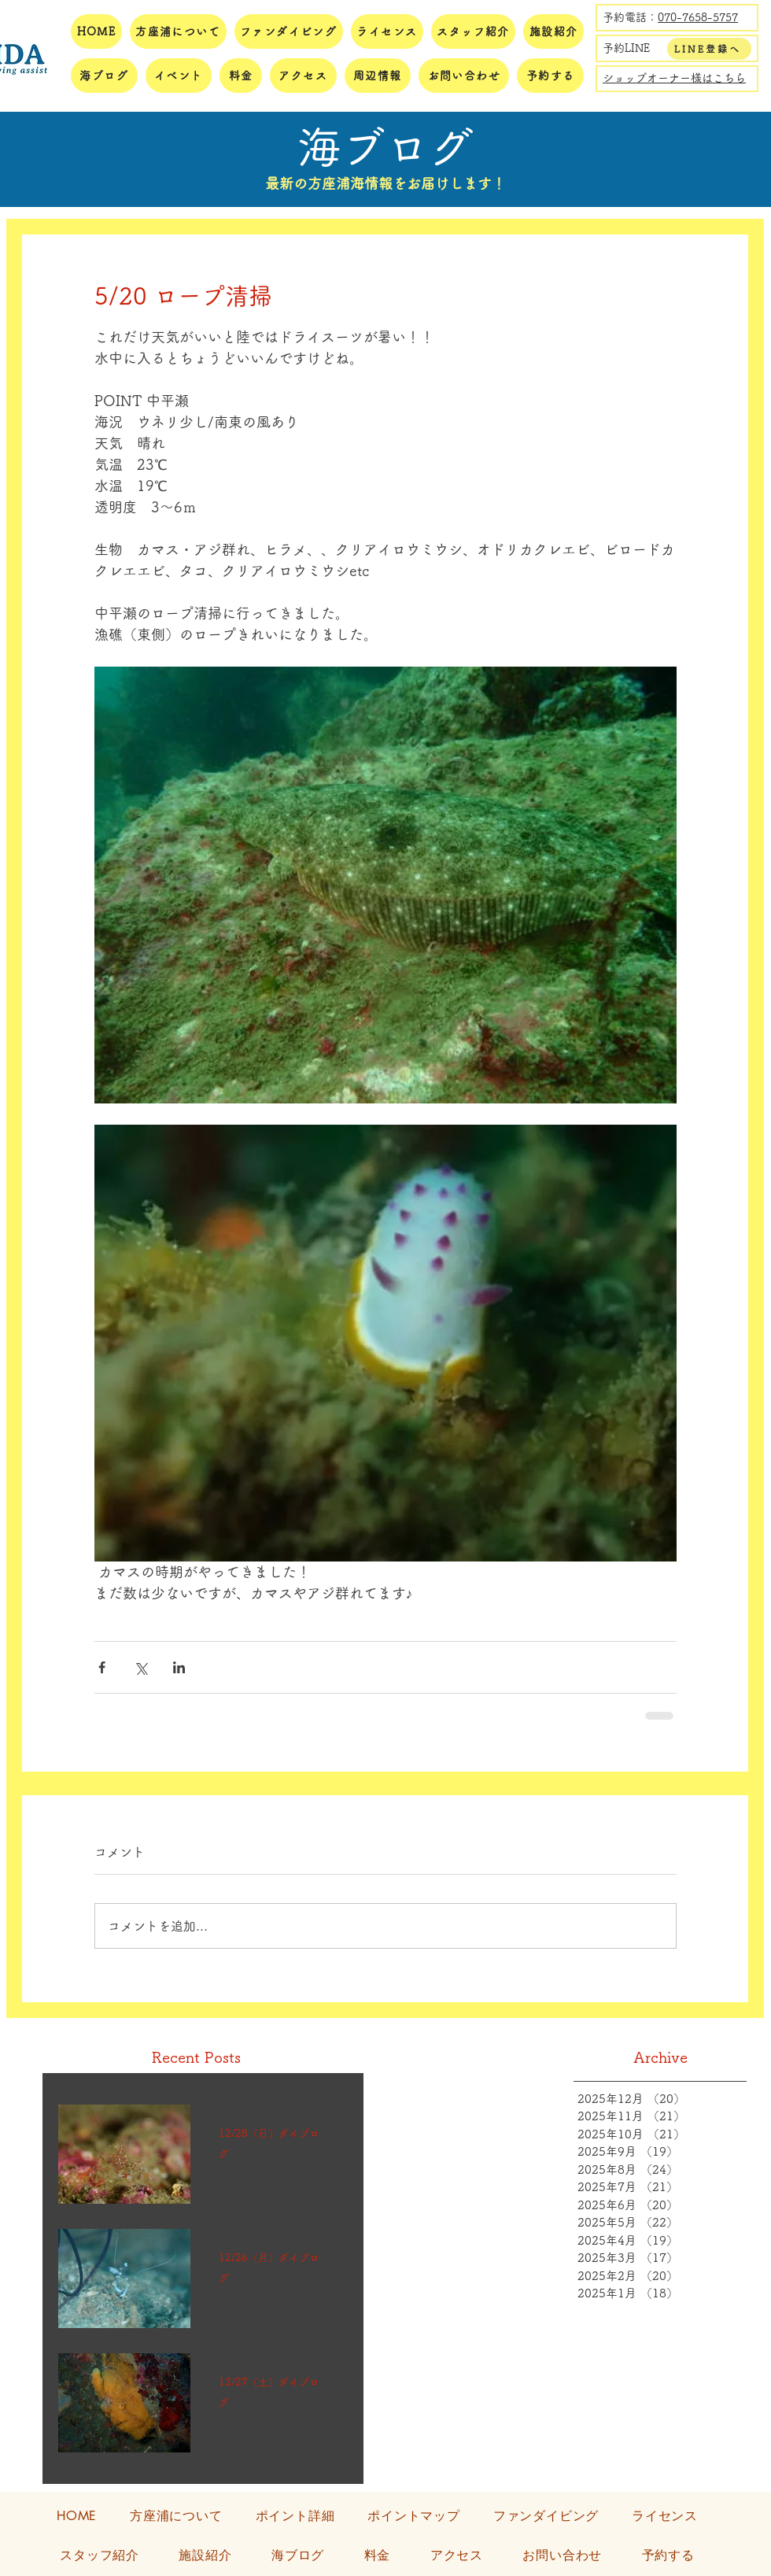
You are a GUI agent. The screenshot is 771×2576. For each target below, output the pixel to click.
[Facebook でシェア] (101, 1667)
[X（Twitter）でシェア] (140, 1667)
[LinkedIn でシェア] (179, 1667)
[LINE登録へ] (709, 49)
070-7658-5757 (698, 17)
